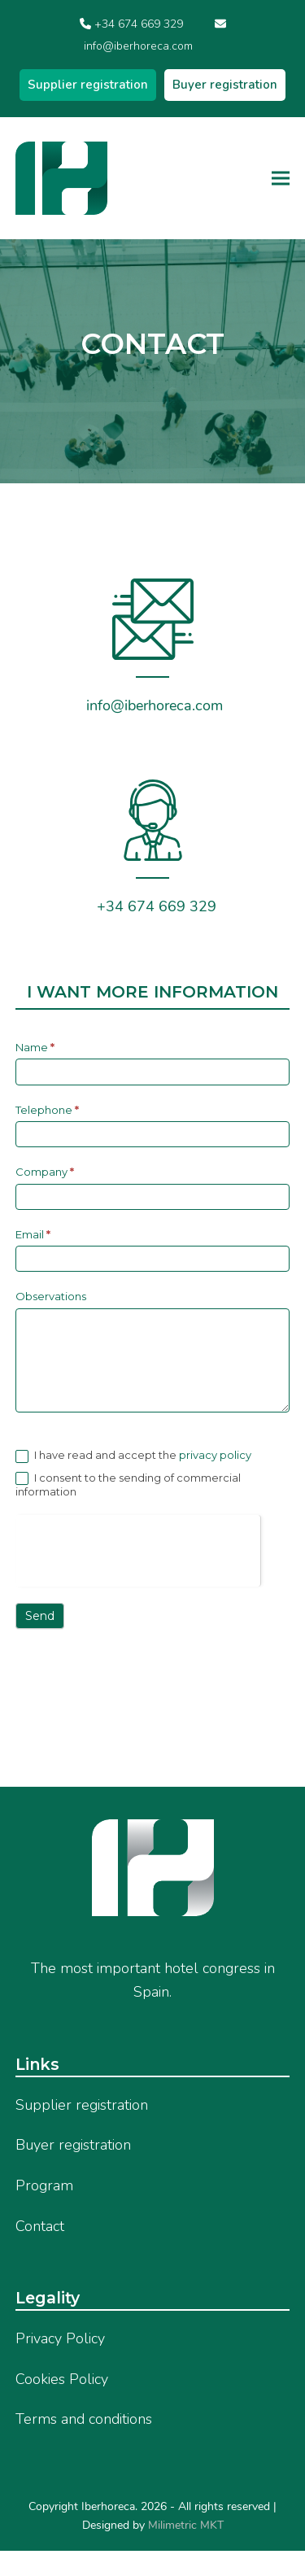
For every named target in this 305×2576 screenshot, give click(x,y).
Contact (39, 2226)
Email (32, 1234)
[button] (281, 178)
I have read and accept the (133, 1455)
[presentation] (137, 1546)
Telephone (47, 1109)
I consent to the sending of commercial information (128, 1485)
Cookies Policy (61, 2379)
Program (44, 2185)
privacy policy (213, 1454)
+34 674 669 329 (138, 24)
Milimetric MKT (184, 2525)
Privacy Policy (60, 2338)
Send (39, 1616)
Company (44, 1171)
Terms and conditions (83, 2419)
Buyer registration (224, 84)
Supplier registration (88, 84)
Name (34, 1047)
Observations (50, 1296)
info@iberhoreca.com (138, 46)
